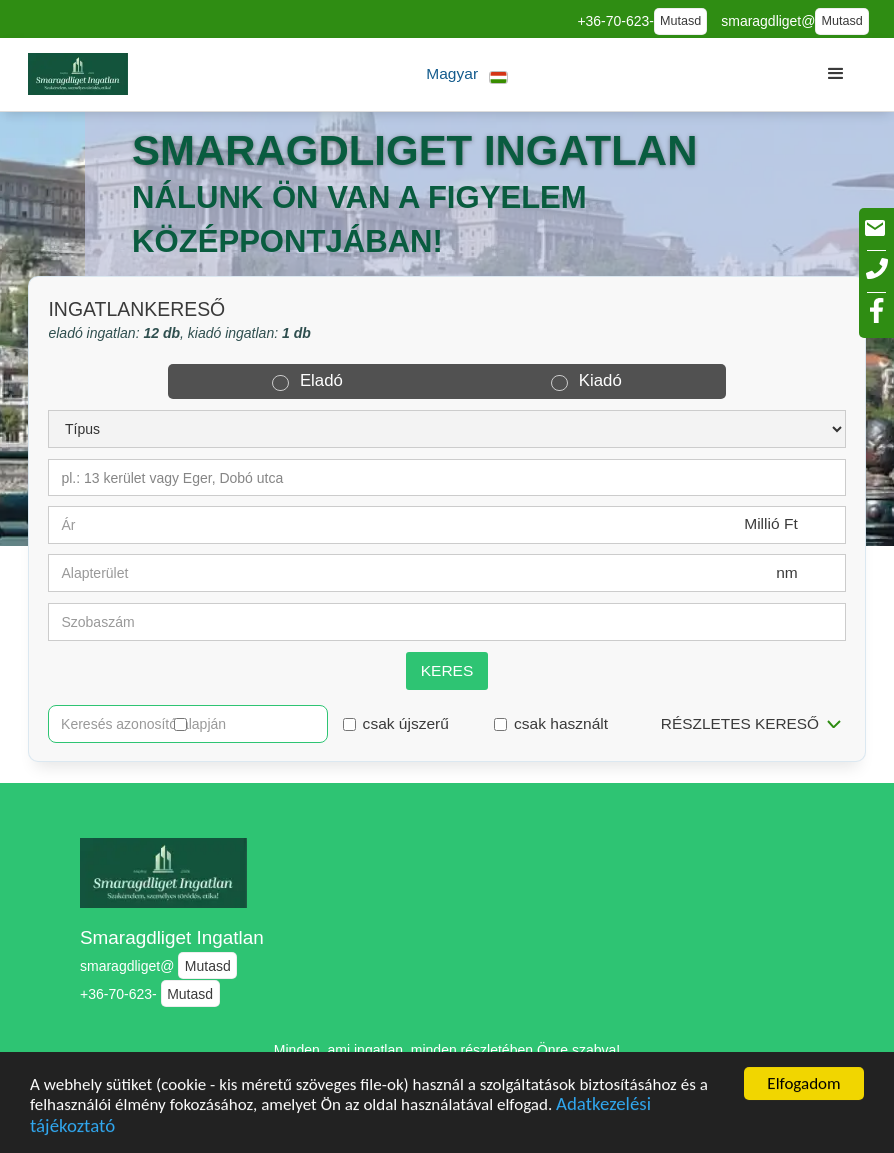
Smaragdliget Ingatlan (172, 937)
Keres (447, 670)
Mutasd (680, 21)
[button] (467, 74)
